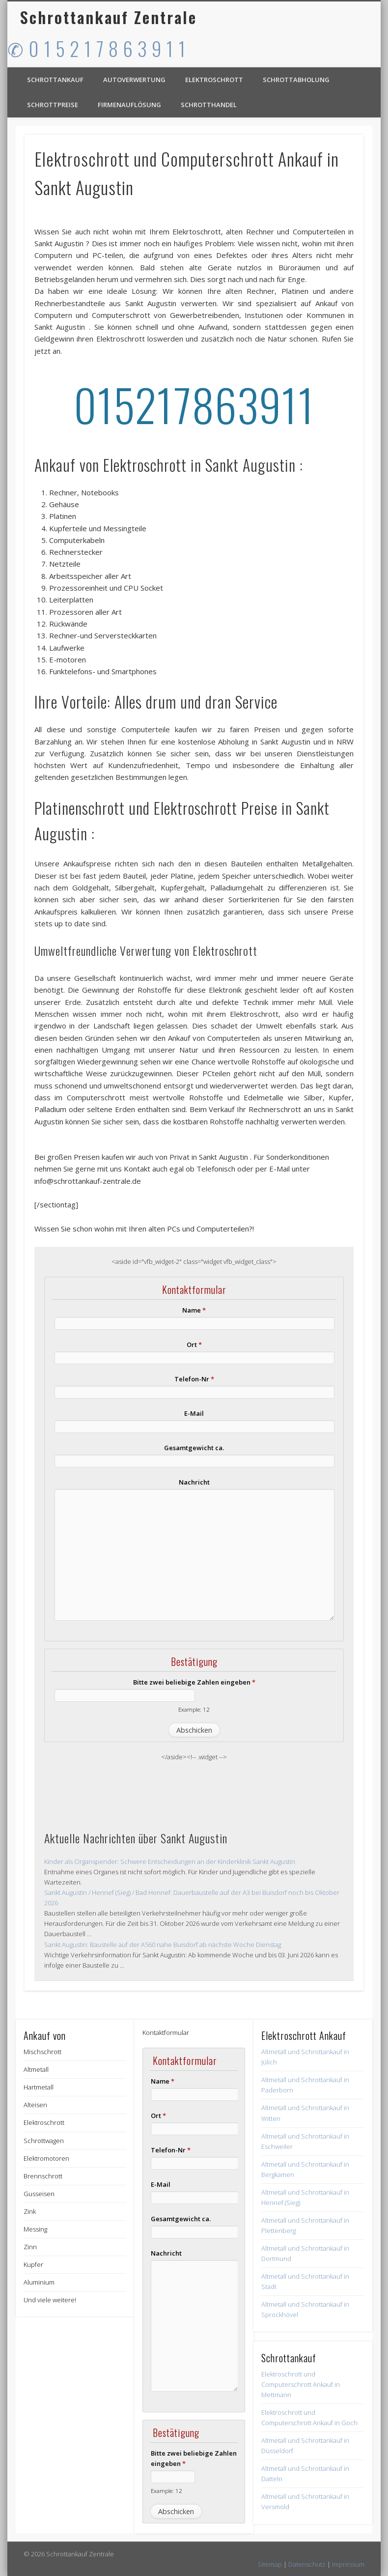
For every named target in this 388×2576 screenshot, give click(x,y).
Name (194, 1310)
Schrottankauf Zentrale (108, 17)
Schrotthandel (209, 104)
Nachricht (194, 1482)
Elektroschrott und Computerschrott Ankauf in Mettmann (300, 2384)
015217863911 (194, 404)
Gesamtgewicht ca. (194, 1447)
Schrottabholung (296, 79)
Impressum (348, 2564)
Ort (194, 1344)
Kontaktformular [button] (165, 2032)
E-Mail (194, 1413)
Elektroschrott (214, 79)
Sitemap (270, 2564)
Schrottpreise (52, 104)
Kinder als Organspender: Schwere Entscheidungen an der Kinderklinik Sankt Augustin (169, 1861)
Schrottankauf (55, 79)
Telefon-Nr (194, 1378)
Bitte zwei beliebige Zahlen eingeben (194, 1682)
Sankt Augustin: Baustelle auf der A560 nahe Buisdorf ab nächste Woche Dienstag (162, 1944)
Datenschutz (307, 2564)
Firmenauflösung (129, 104)
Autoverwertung (134, 79)
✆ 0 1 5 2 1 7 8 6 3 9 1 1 (96, 48)
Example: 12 (194, 1709)
